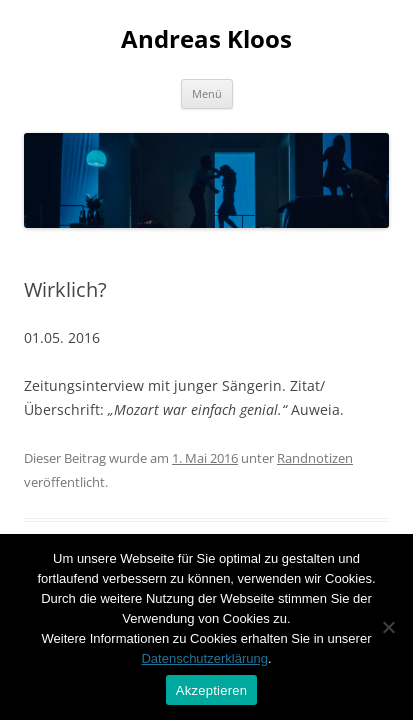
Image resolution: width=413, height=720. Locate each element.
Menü (207, 93)
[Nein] (388, 627)
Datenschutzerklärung (204, 658)
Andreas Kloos (206, 39)
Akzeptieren (211, 690)
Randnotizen (315, 458)
